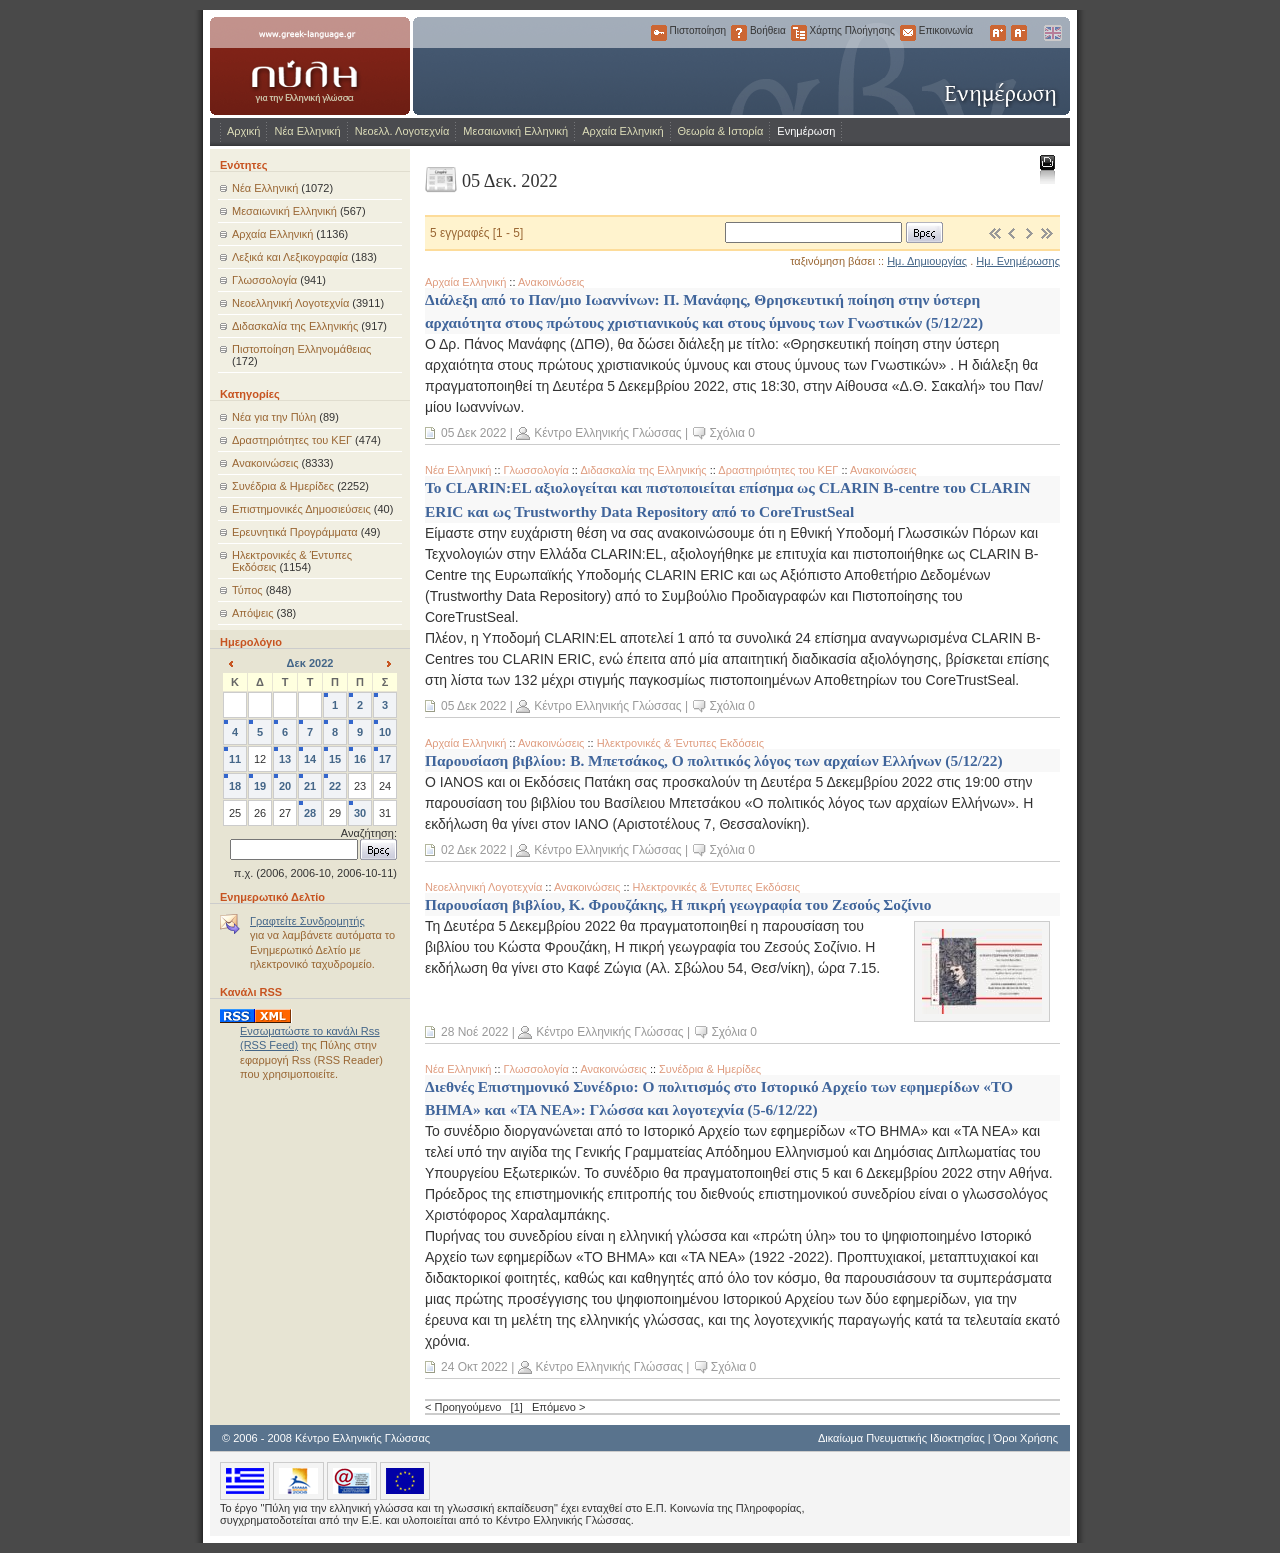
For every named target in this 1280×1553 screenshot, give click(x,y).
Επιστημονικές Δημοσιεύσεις (301, 509)
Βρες (924, 232)
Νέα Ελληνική (307, 131)
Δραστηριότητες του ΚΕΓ (292, 440)
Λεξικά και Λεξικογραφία (290, 257)
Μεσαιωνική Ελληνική (515, 131)
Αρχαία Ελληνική (622, 131)
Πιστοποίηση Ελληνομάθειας (301, 349)
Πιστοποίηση (659, 33)
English (1052, 33)
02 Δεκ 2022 (473, 850)
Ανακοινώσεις (265, 463)
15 (335, 759)
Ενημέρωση (806, 131)
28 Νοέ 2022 (474, 1032)
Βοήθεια (739, 33)
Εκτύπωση (1046, 168)
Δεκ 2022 (310, 663)
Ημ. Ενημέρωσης (1018, 261)
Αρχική (243, 131)
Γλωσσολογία (264, 280)
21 (310, 786)
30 (360, 813)
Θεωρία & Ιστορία (721, 131)
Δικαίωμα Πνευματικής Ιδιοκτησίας (901, 1438)
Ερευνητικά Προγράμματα (295, 532)
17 (385, 759)
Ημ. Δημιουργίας (927, 261)
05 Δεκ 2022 (473, 433)
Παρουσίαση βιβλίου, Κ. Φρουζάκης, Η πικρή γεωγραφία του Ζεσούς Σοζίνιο (678, 904)
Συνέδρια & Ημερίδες (283, 486)
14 (310, 759)
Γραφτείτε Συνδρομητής (307, 921)
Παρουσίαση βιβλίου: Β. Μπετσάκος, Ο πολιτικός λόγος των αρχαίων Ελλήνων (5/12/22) (714, 760)
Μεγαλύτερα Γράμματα (998, 33)
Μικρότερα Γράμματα (1019, 33)
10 (385, 732)
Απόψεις (253, 613)
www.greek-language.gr (310, 66)
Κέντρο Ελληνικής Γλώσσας (607, 433)
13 (285, 759)
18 (235, 786)
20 (285, 786)
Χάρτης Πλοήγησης (799, 33)
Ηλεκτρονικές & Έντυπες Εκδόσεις (680, 743)
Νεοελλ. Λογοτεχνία (402, 131)
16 (360, 759)
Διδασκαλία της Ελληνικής (295, 326)
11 (235, 759)
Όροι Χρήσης (1026, 1438)
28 (310, 813)
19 (260, 786)
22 (335, 786)
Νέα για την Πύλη (274, 417)
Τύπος (247, 590)
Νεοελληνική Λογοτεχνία (290, 303)
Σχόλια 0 (731, 433)
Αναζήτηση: (369, 833)
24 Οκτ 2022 (474, 1367)
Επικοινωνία (908, 33)
